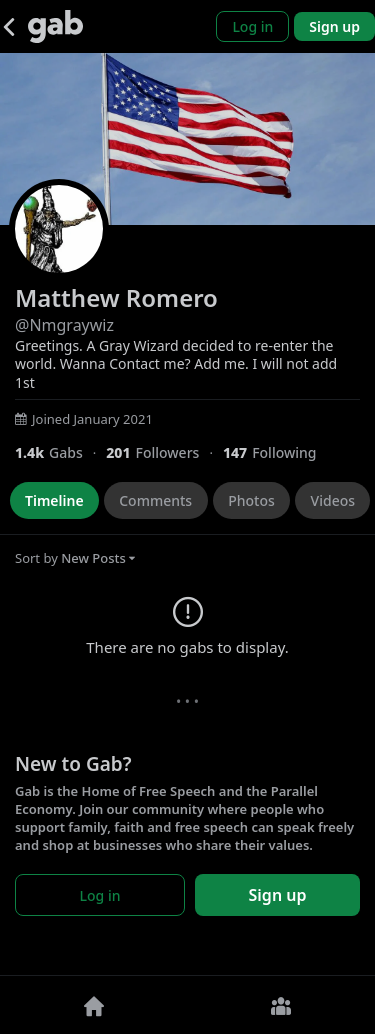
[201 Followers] (164, 452)
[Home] (94, 1005)
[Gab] (55, 26)
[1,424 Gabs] (60, 452)
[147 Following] (277, 452)
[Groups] (282, 1005)
